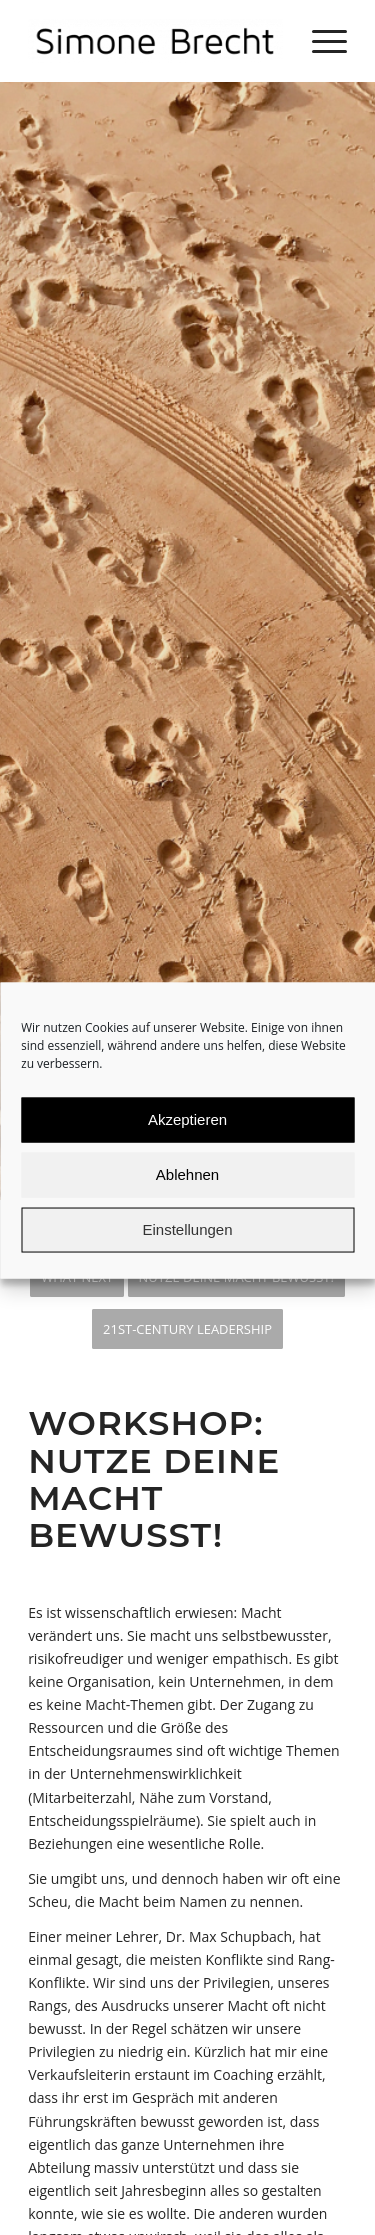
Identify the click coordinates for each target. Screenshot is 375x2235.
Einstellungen (187, 1253)
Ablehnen (187, 1198)
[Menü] (319, 41)
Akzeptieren (187, 1143)
